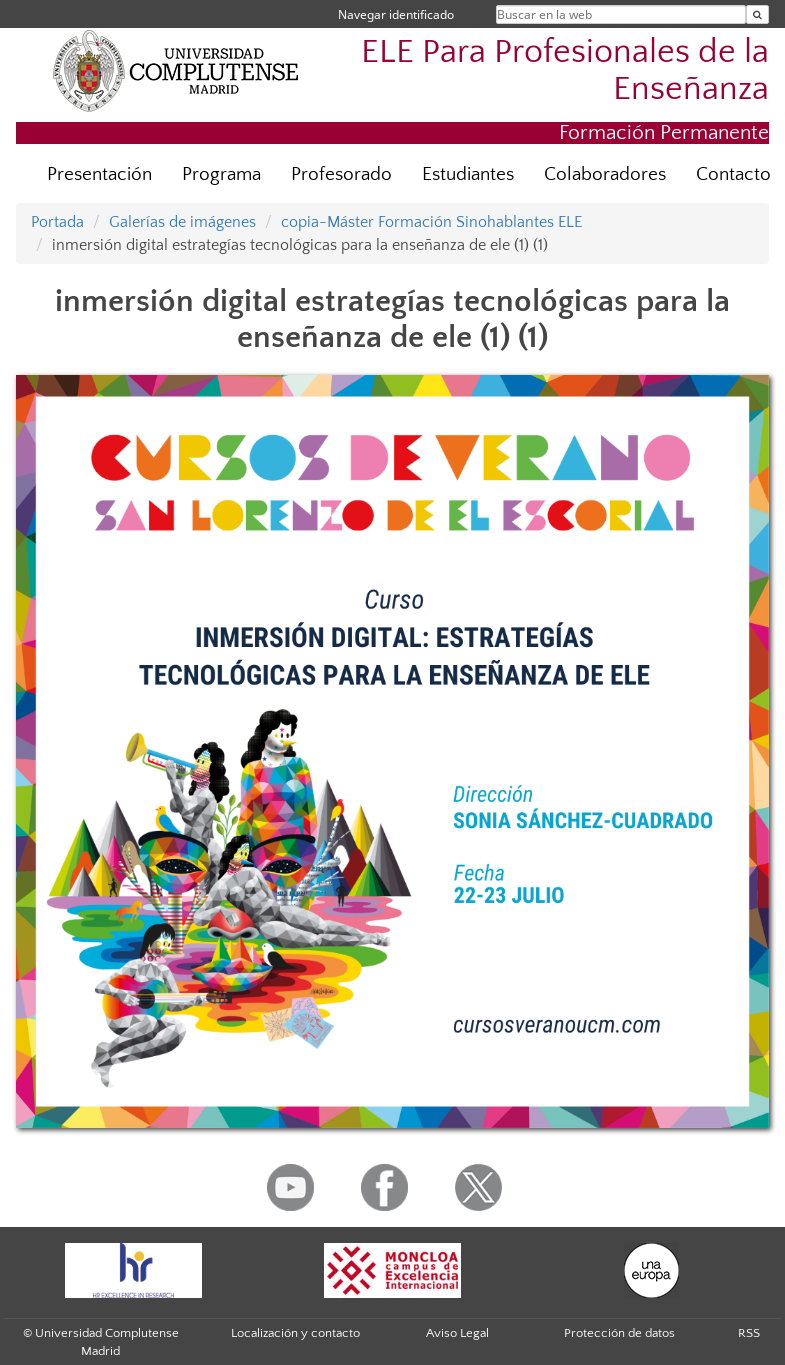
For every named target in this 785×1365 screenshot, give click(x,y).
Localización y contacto (295, 1333)
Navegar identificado (396, 14)
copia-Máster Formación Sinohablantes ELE (431, 222)
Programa (221, 174)
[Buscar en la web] (757, 14)
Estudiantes (468, 174)
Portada (57, 222)
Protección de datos (619, 1333)
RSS (749, 1333)
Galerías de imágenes (182, 222)
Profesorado (341, 174)
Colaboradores (605, 174)
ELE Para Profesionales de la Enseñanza (565, 71)
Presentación (99, 174)
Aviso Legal (457, 1333)
